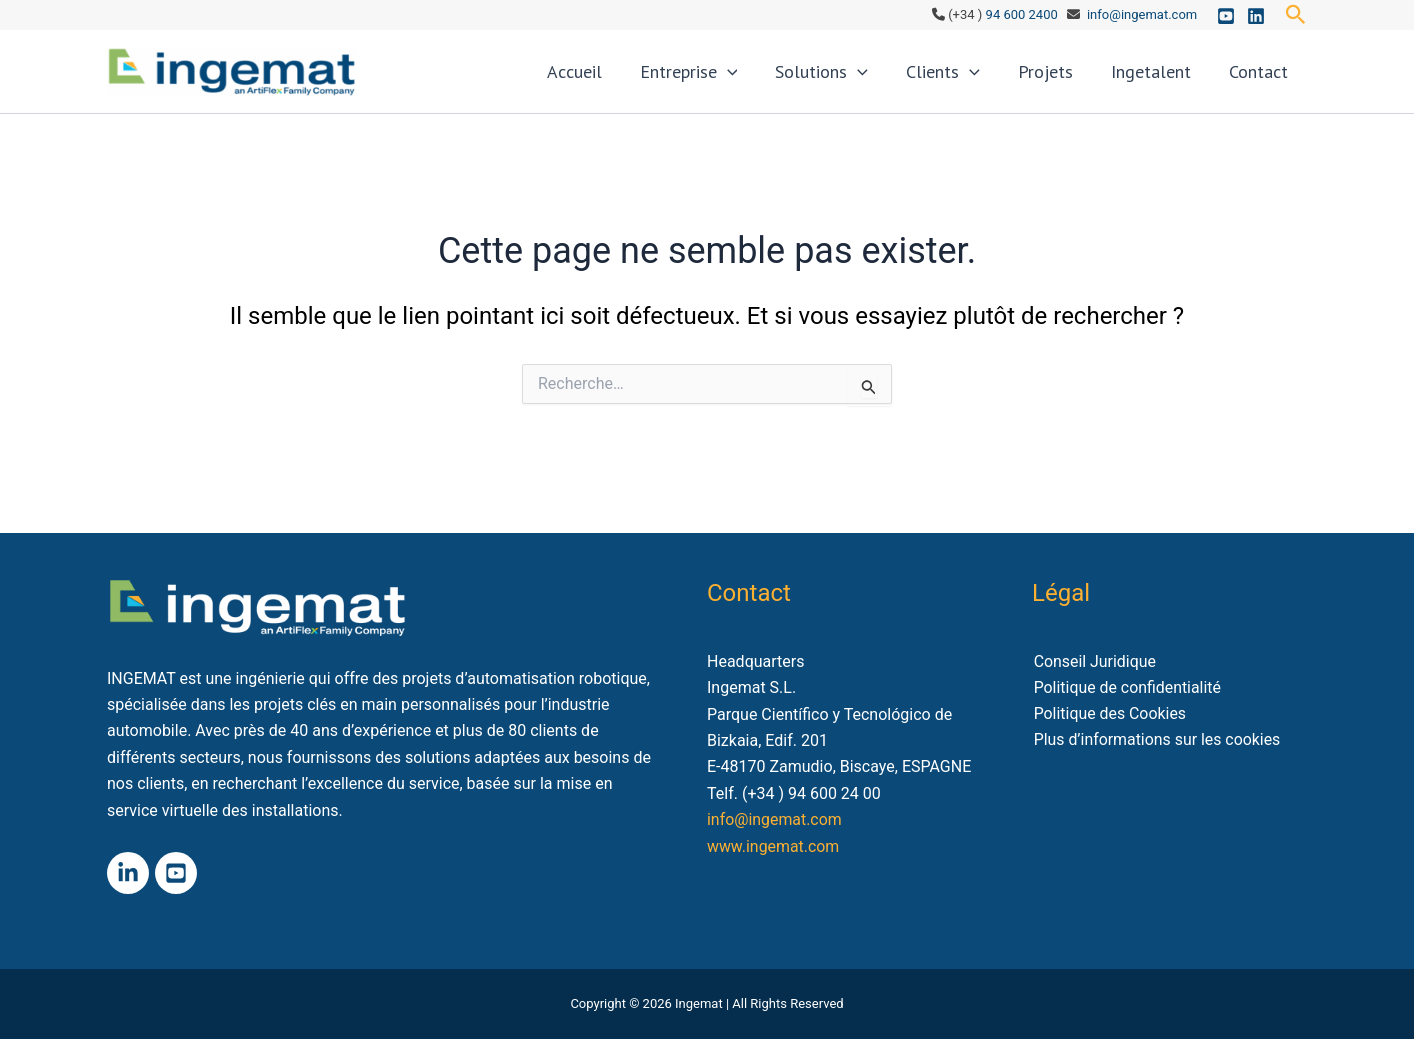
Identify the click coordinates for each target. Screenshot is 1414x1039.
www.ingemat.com (773, 846)
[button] (1296, 15)
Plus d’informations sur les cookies (1156, 740)
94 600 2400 (1022, 14)
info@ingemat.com (1142, 14)
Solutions (866, 80)
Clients (978, 80)
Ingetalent (1166, 79)
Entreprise (744, 80)
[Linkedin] (1256, 16)
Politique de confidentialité (1126, 687)
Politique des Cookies (1109, 714)
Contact (1263, 79)
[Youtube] (1226, 16)
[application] (782, 80)
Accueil (639, 79)
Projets (1070, 79)
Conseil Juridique (1093, 661)
